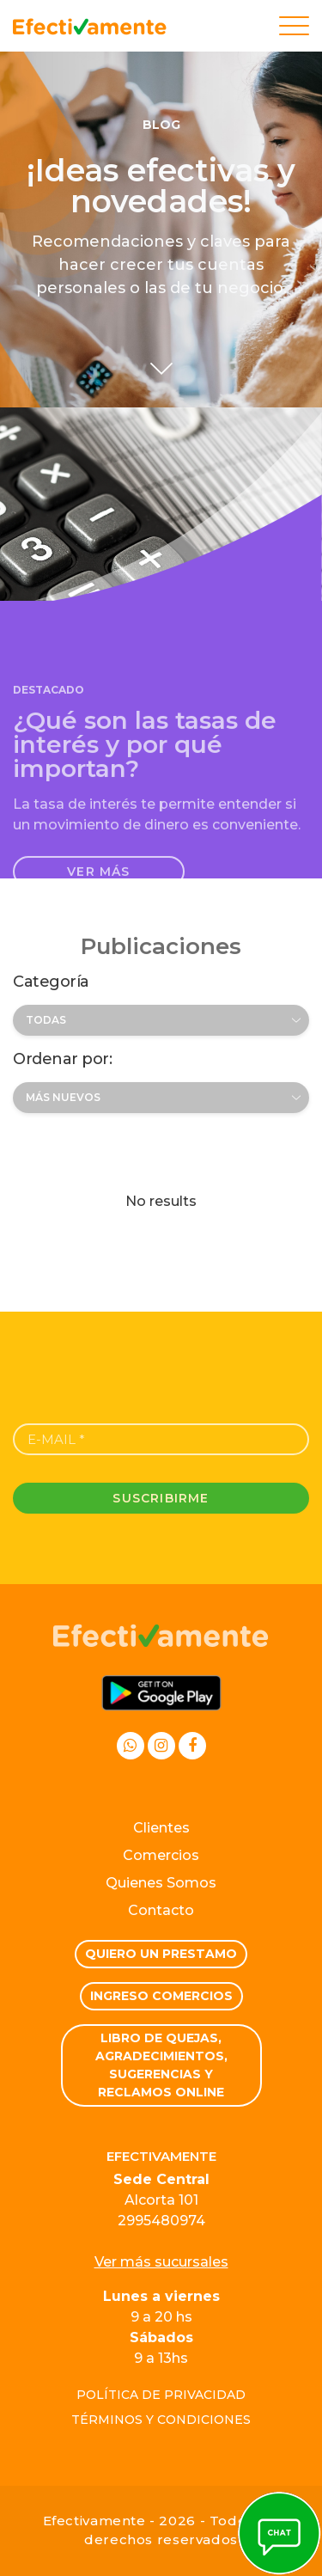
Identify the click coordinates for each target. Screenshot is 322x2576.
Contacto (161, 1910)
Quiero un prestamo (161, 1953)
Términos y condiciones (161, 2419)
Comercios (161, 1855)
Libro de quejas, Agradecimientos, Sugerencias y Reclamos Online (161, 2065)
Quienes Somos (161, 1883)
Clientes (161, 1828)
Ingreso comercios (161, 1996)
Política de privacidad (161, 2394)
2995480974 (161, 2220)
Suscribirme (160, 1498)
